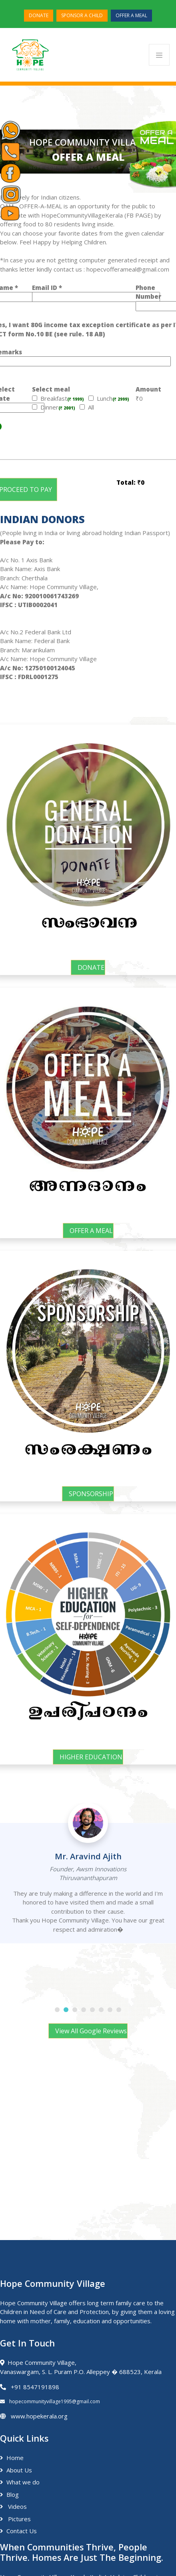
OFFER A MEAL (131, 15)
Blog (9, 2494)
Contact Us (18, 2531)
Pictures (15, 2519)
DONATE (38, 15)
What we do (20, 2482)
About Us (16, 2470)
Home (12, 2458)
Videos (13, 2506)
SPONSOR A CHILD (82, 15)
